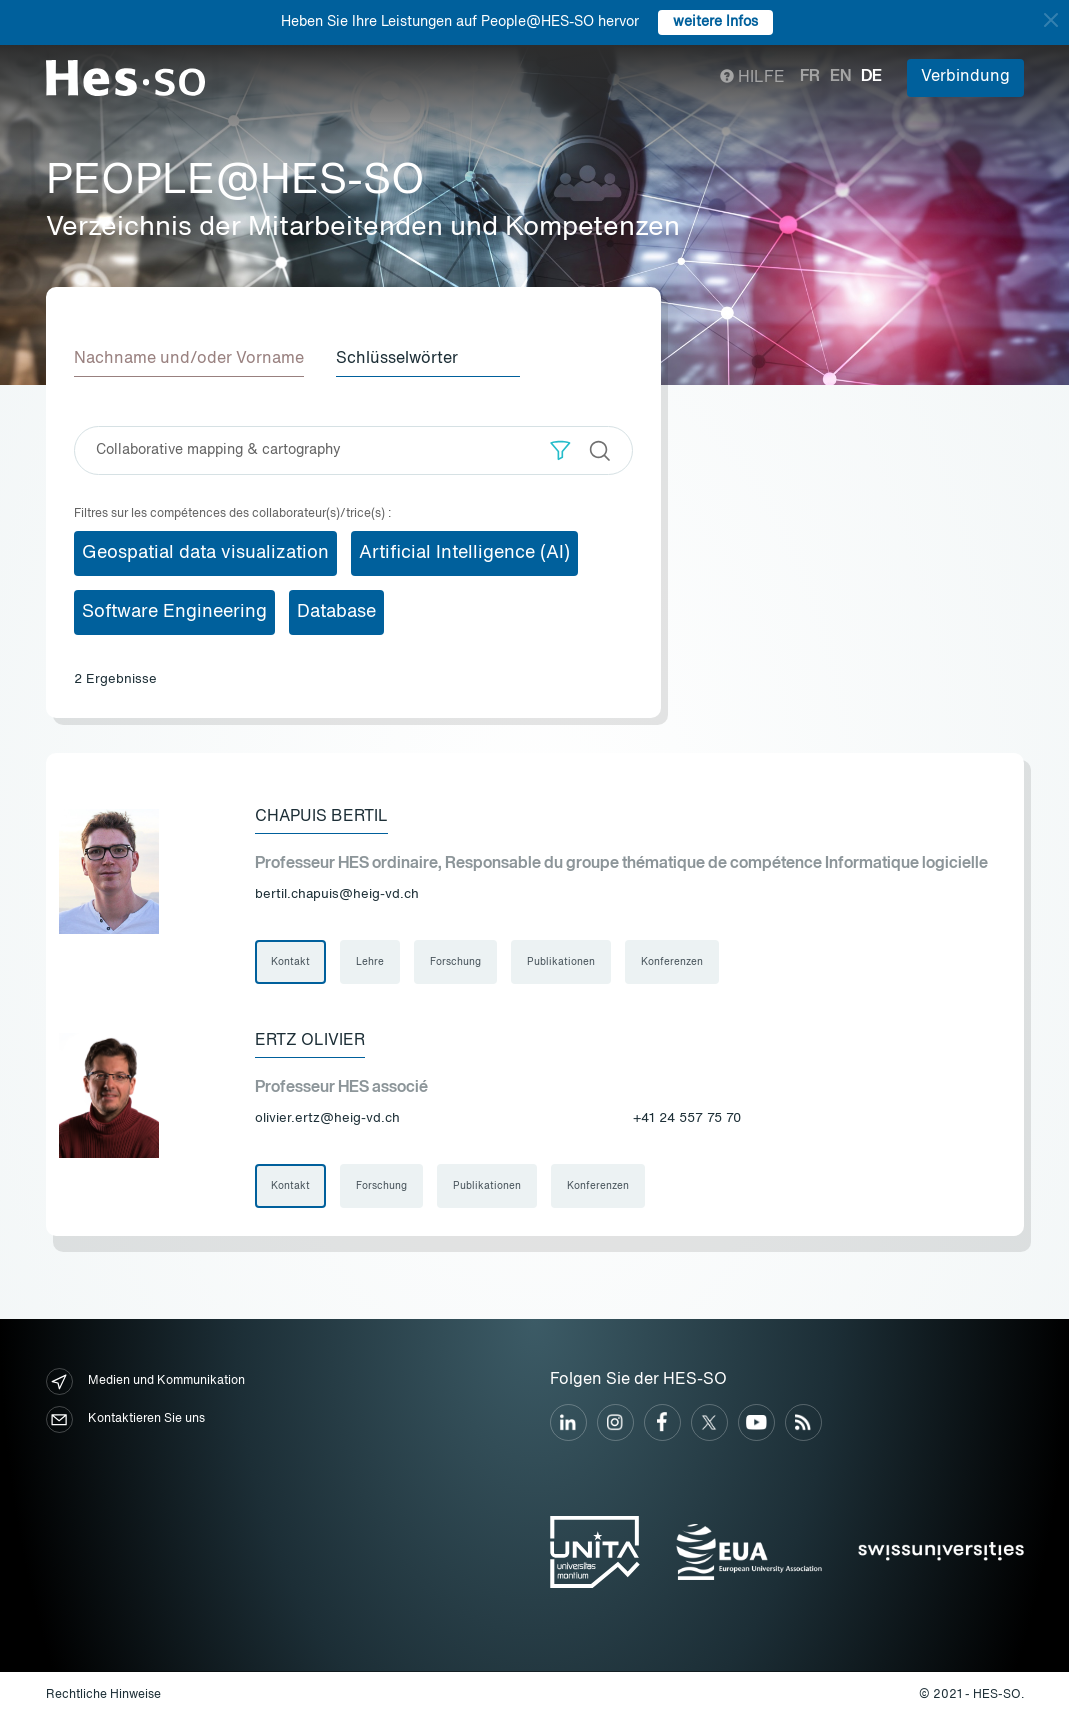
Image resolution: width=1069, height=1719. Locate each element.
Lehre (370, 962)
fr (810, 77)
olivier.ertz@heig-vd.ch (327, 1118)
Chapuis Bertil (321, 817)
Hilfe (752, 78)
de (871, 77)
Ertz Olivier (310, 1041)
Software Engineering (174, 612)
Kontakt (290, 962)
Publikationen (561, 962)
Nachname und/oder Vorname (189, 359)
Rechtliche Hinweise (103, 1695)
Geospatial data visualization (205, 553)
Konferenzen (672, 962)
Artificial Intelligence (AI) (464, 553)
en (840, 77)
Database (336, 612)
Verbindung (965, 77)
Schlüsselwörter (397, 359)
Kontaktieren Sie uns (125, 1419)
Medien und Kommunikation (145, 1381)
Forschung (455, 962)
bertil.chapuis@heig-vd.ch (337, 894)
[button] (560, 450)
